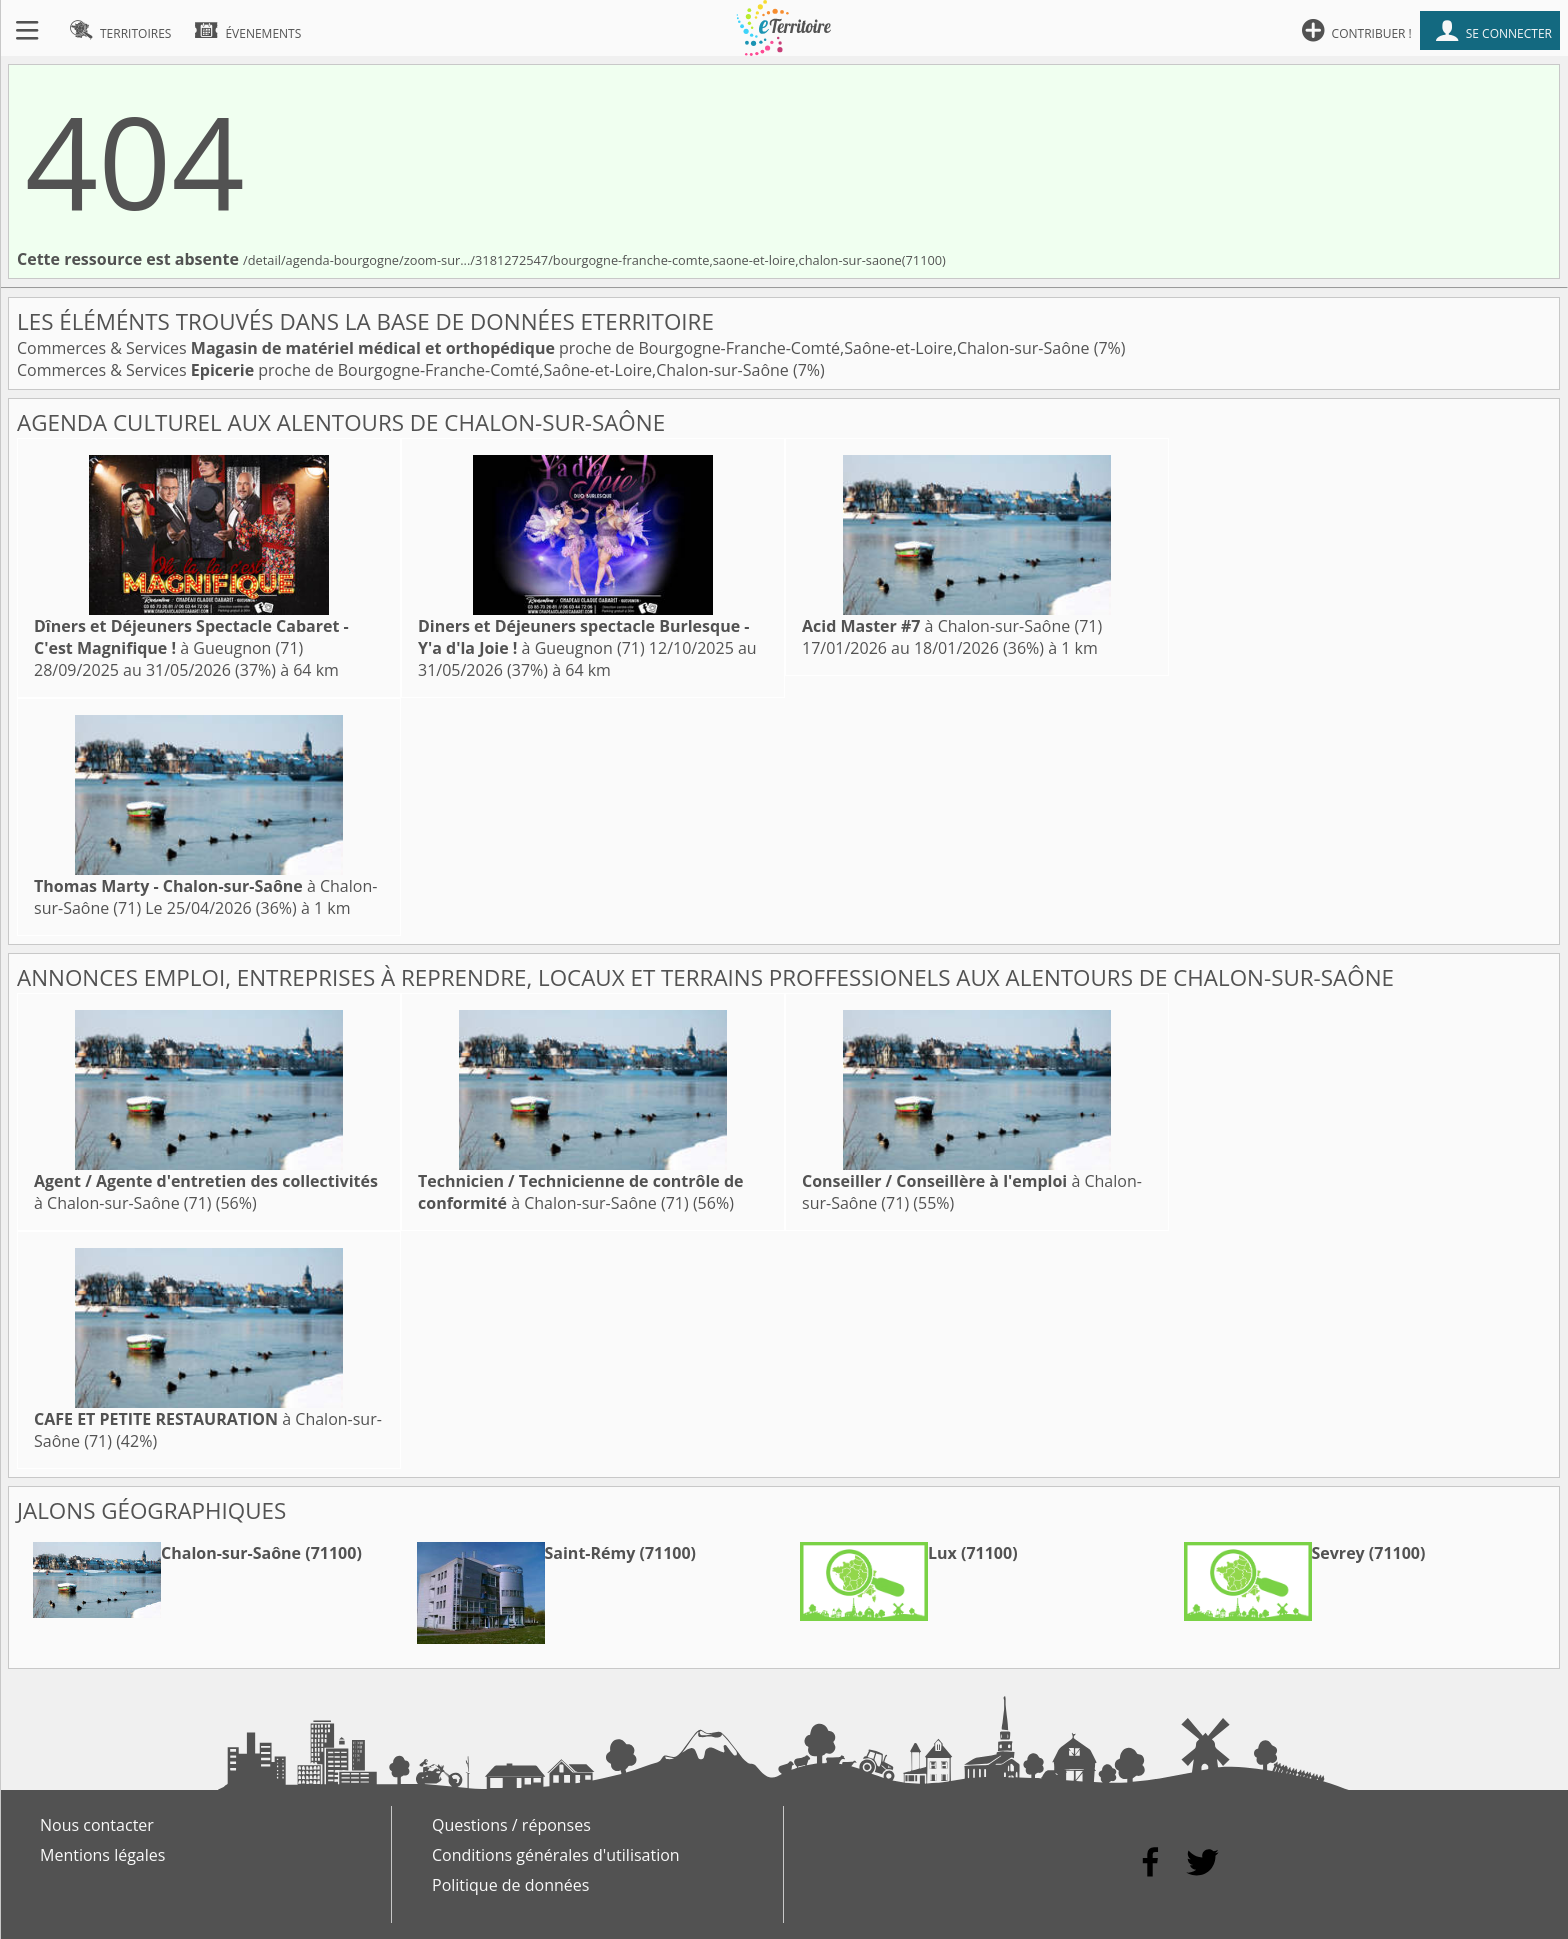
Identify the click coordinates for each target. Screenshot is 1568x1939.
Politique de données (510, 1885)
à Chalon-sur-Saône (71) (952, 626)
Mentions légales (102, 1855)
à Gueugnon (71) (191, 637)
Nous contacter (97, 1825)
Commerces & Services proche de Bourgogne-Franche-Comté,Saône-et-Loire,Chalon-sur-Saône (555, 348)
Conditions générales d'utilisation (556, 1855)
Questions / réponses (511, 1825)
